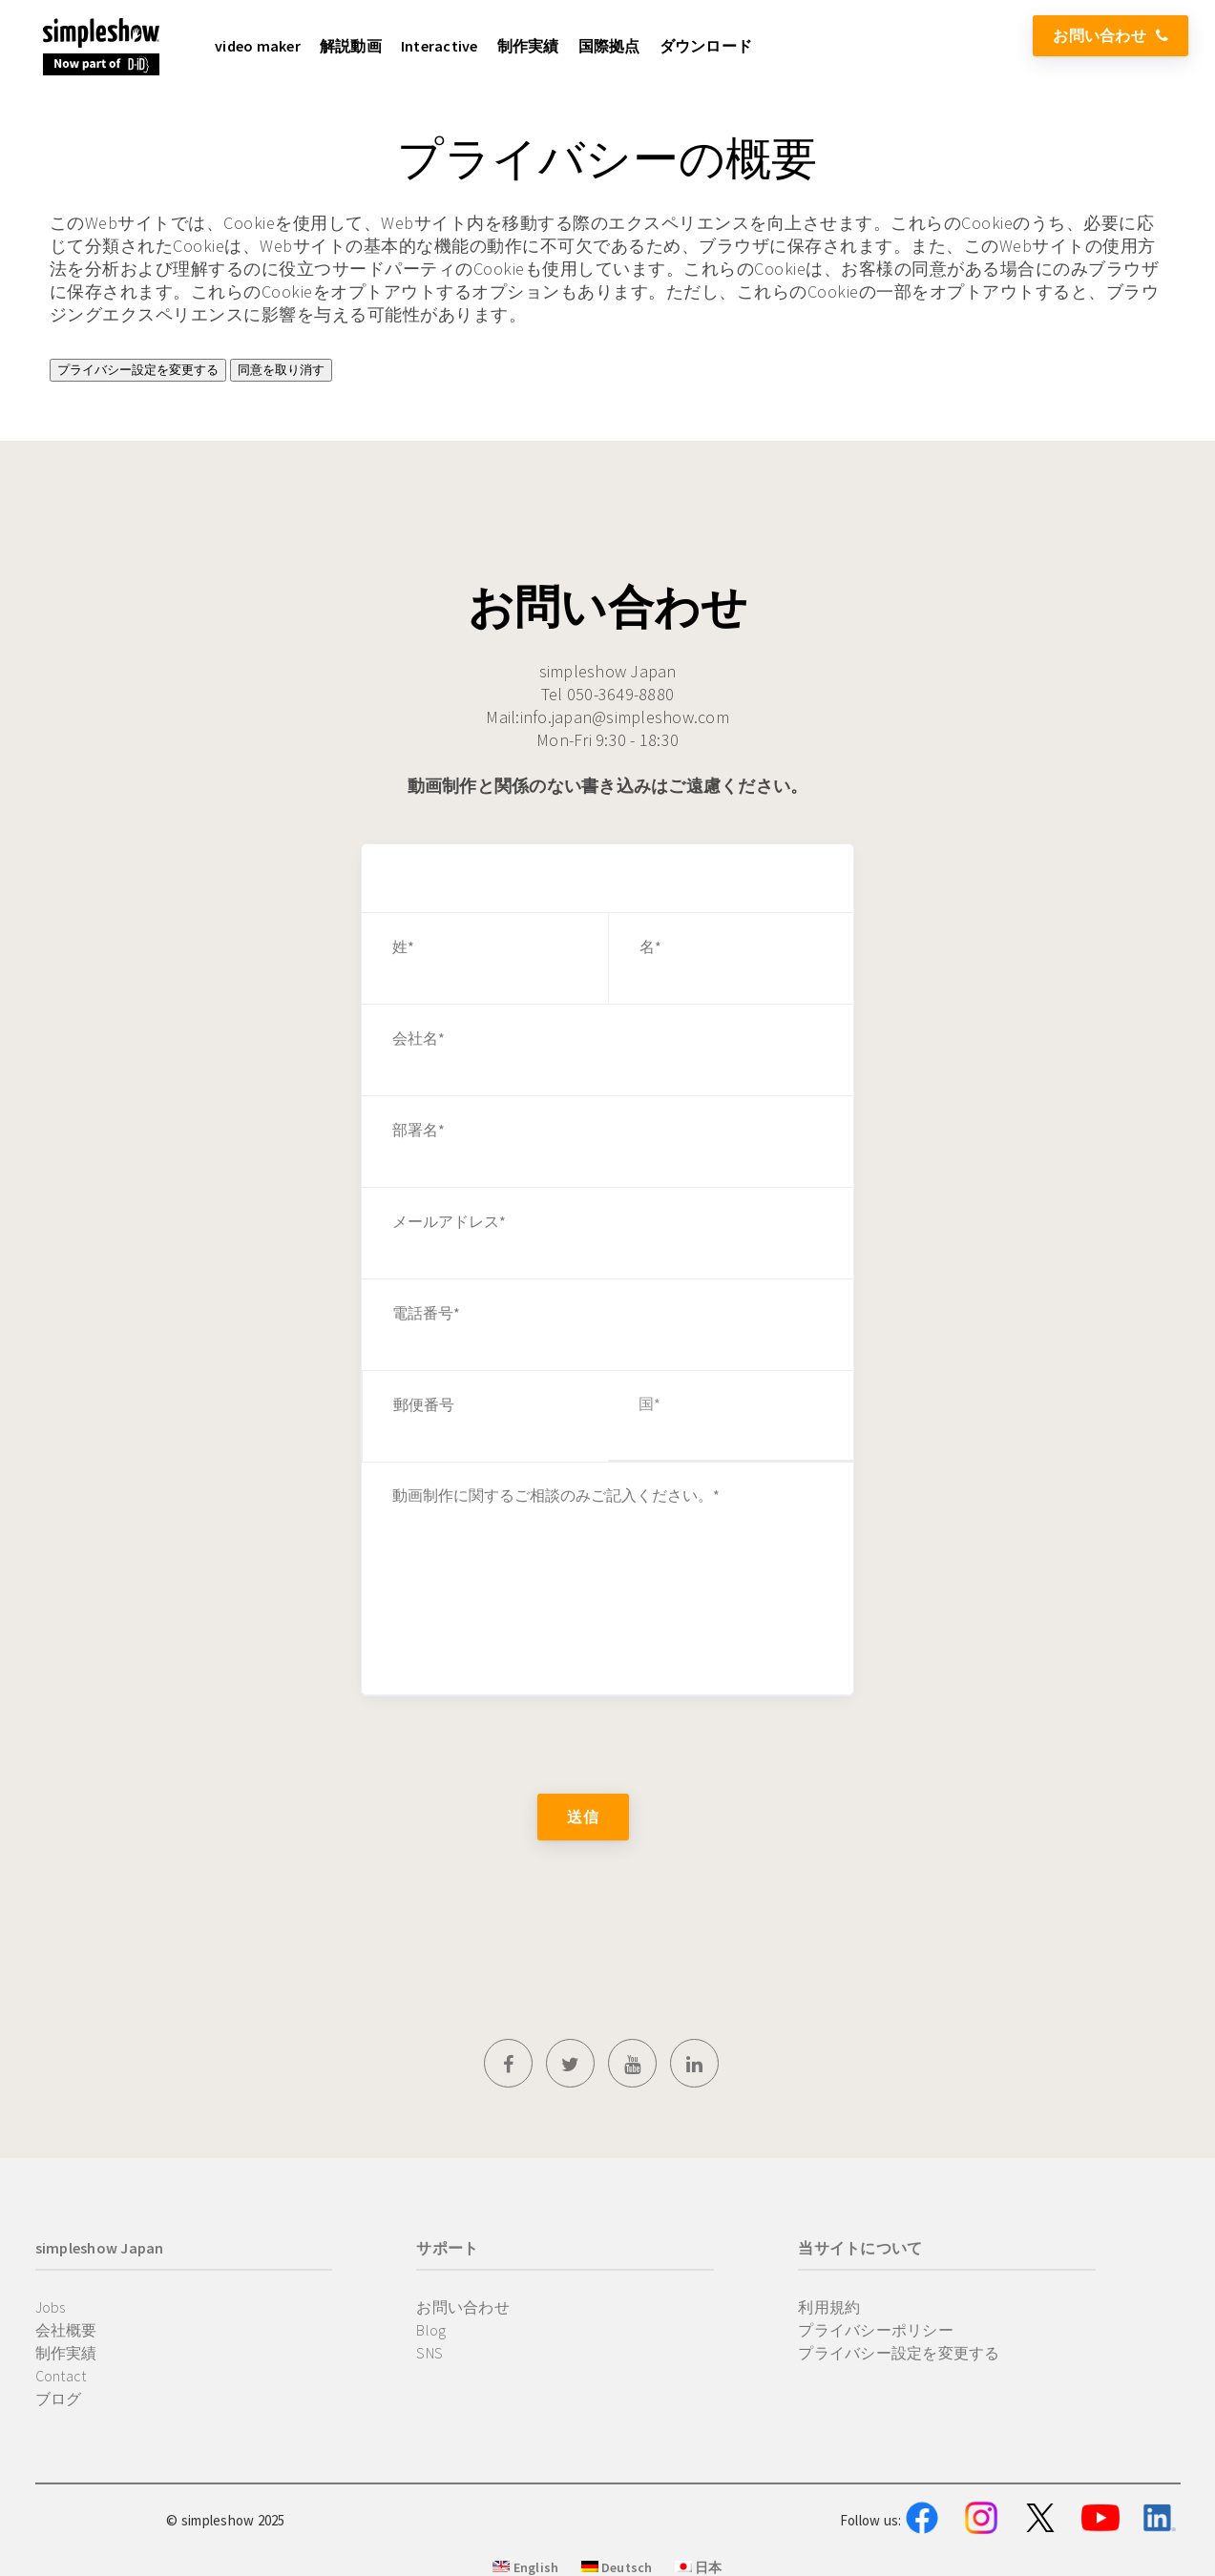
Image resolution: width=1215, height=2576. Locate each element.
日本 (699, 2567)
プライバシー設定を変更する (138, 370)
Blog (431, 2329)
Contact (61, 2375)
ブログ (58, 2398)
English (525, 2567)
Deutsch (617, 2567)
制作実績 (66, 2352)
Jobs (50, 2306)
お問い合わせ (1110, 35)
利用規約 (829, 2306)
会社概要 (66, 2329)
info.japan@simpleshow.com (624, 717)
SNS (429, 2352)
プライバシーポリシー (875, 2329)
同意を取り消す (281, 370)
